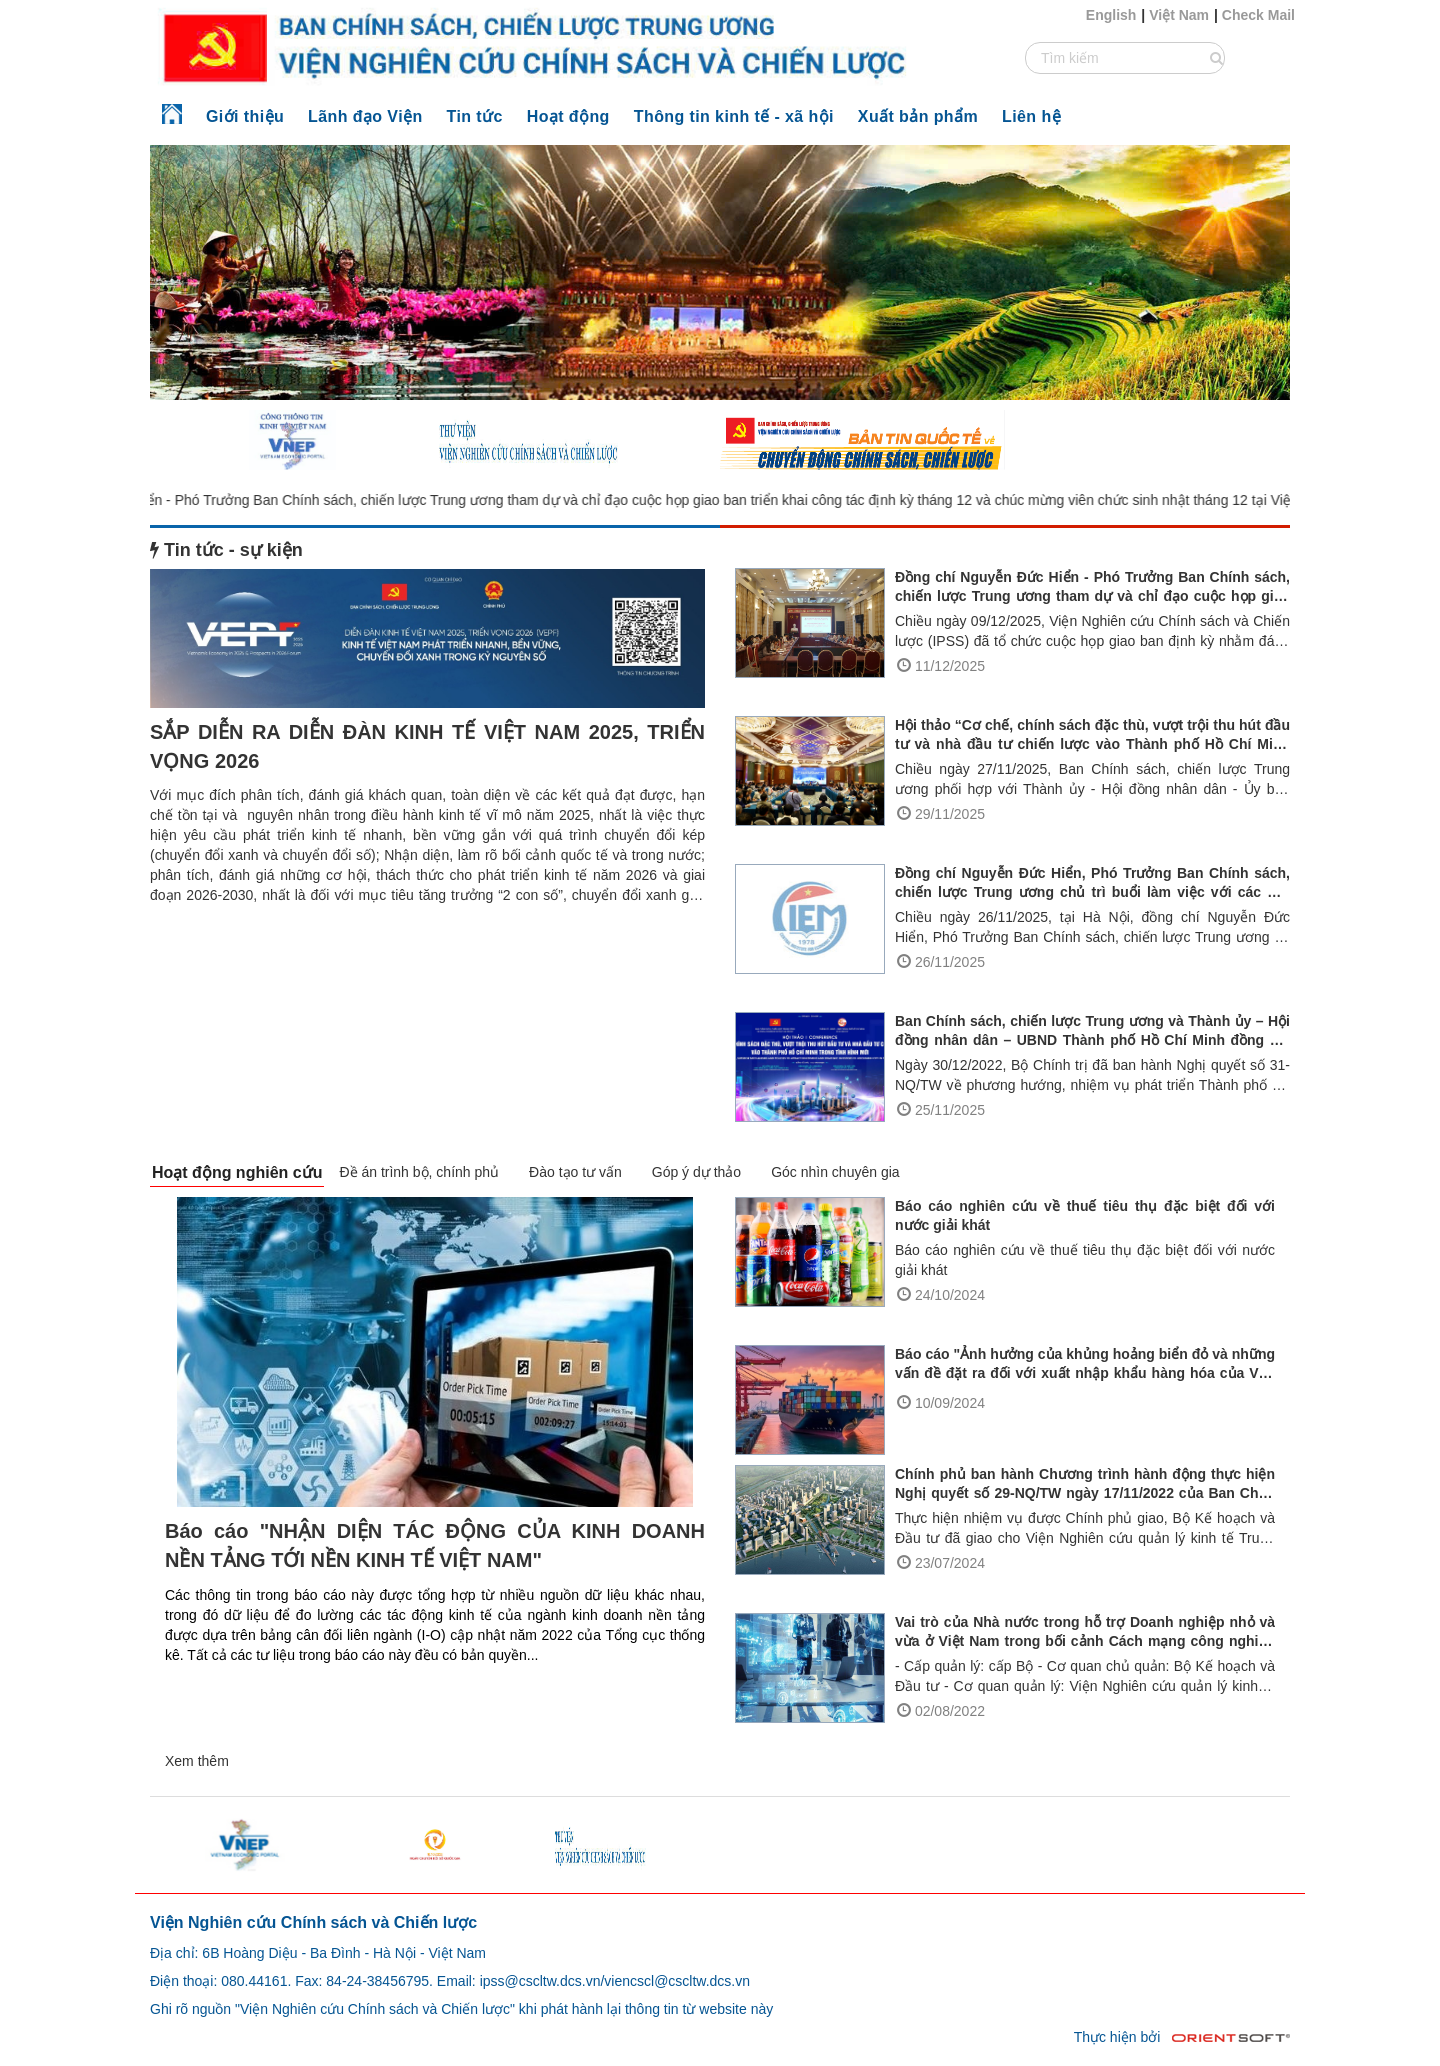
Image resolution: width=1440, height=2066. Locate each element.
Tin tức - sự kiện (226, 550)
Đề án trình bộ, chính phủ (419, 1172)
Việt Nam (1179, 15)
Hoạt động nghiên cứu (237, 1172)
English (1111, 15)
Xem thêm (197, 1761)
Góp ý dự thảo (696, 1172)
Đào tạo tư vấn (575, 1172)
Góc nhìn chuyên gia (835, 1172)
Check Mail (1258, 15)
